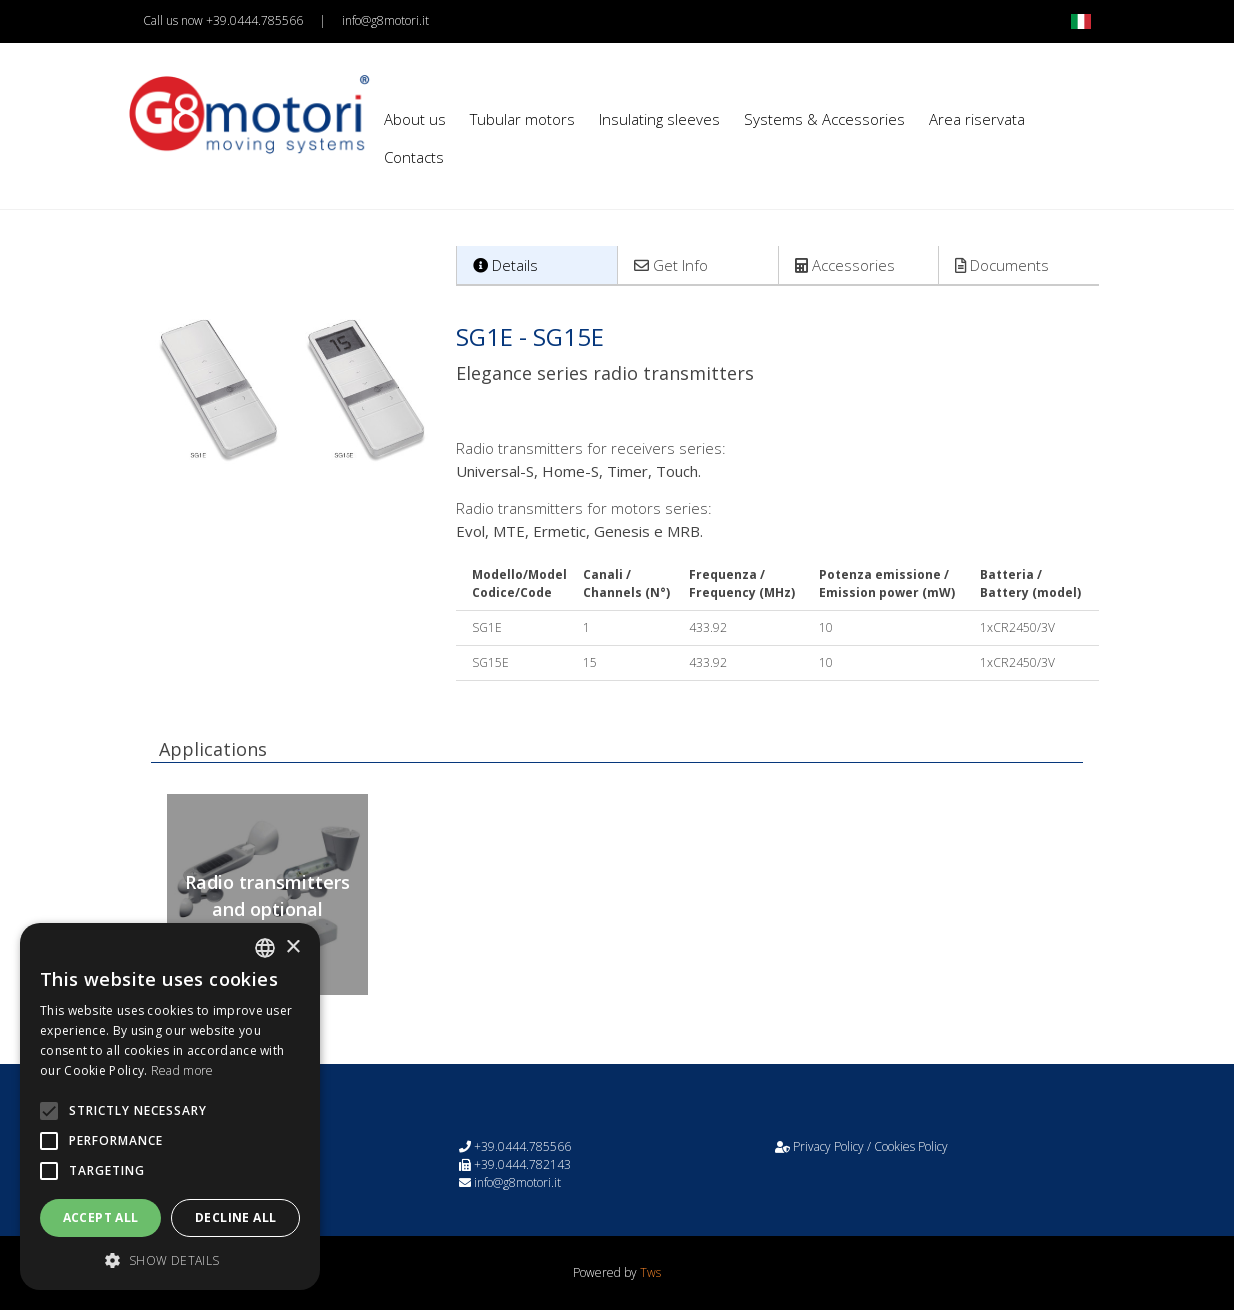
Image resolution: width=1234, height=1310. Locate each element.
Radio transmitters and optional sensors (267, 909)
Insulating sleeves (659, 119)
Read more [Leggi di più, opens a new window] (182, 1070)
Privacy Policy (828, 1146)
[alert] (170, 1106)
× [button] (292, 947)
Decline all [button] (235, 1217)
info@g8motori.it (385, 20)
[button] (170, 1260)
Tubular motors (522, 119)
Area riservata (977, 119)
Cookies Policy (911, 1146)
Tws (650, 1272)
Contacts (414, 157)
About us (415, 119)
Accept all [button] (101, 1217)
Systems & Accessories (824, 119)
